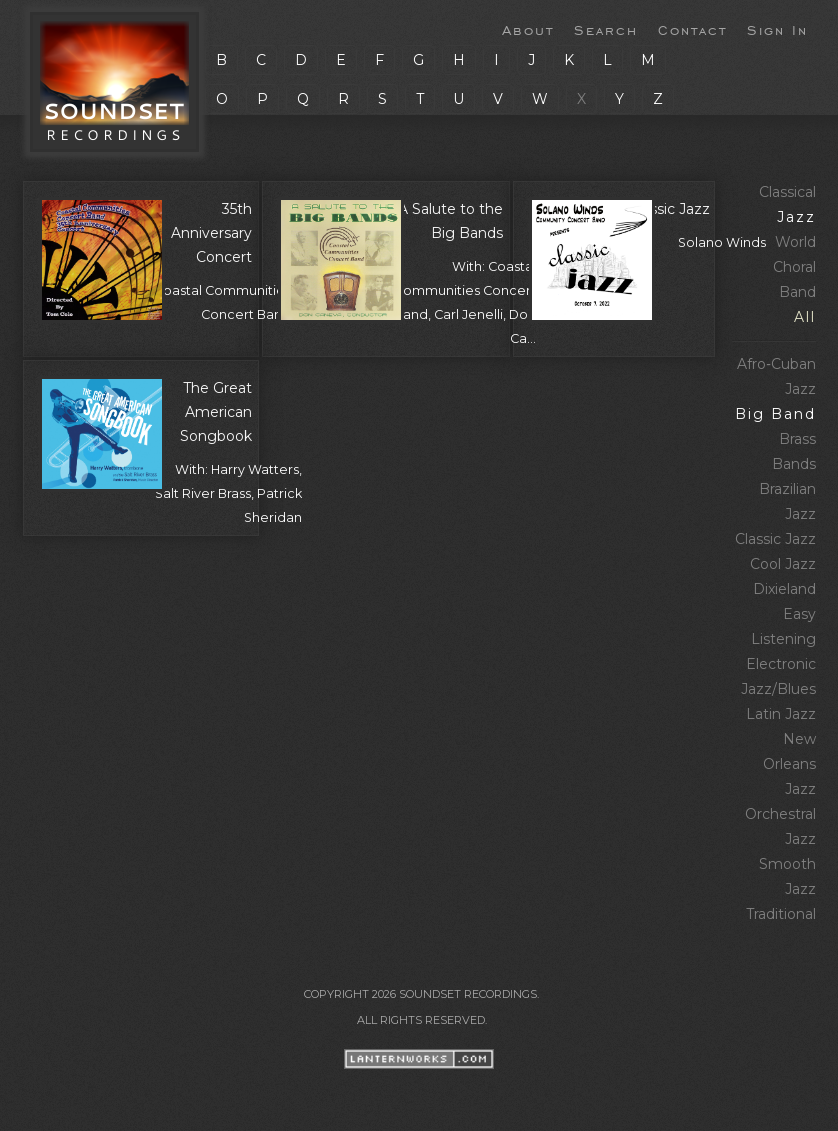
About (528, 29)
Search (606, 29)
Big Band (775, 414)
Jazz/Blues (778, 689)
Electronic (781, 664)
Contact (692, 29)
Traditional (781, 914)
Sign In (777, 29)
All (805, 317)
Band (797, 292)
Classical (787, 192)
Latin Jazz (781, 714)
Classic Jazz (775, 539)
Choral (794, 267)
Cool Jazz (783, 564)
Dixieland (784, 589)
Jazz (796, 217)
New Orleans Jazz (789, 764)
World (795, 242)
